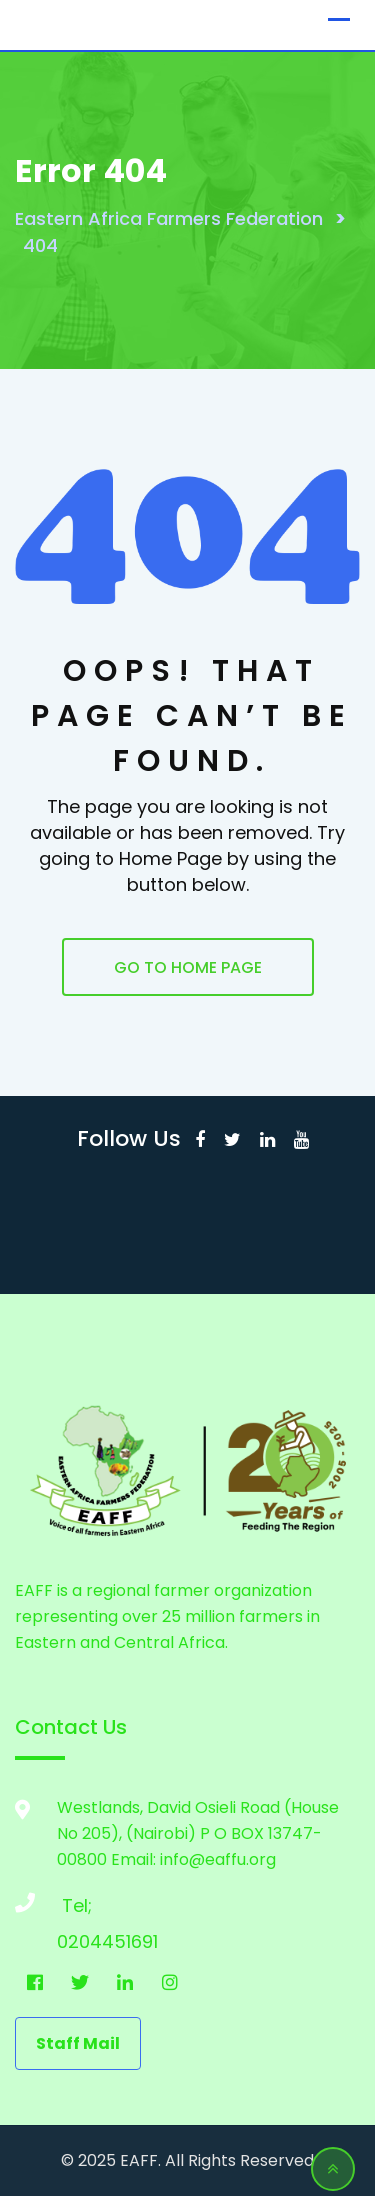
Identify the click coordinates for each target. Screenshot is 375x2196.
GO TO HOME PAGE (188, 967)
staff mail (78, 2043)
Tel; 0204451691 (77, 1910)
